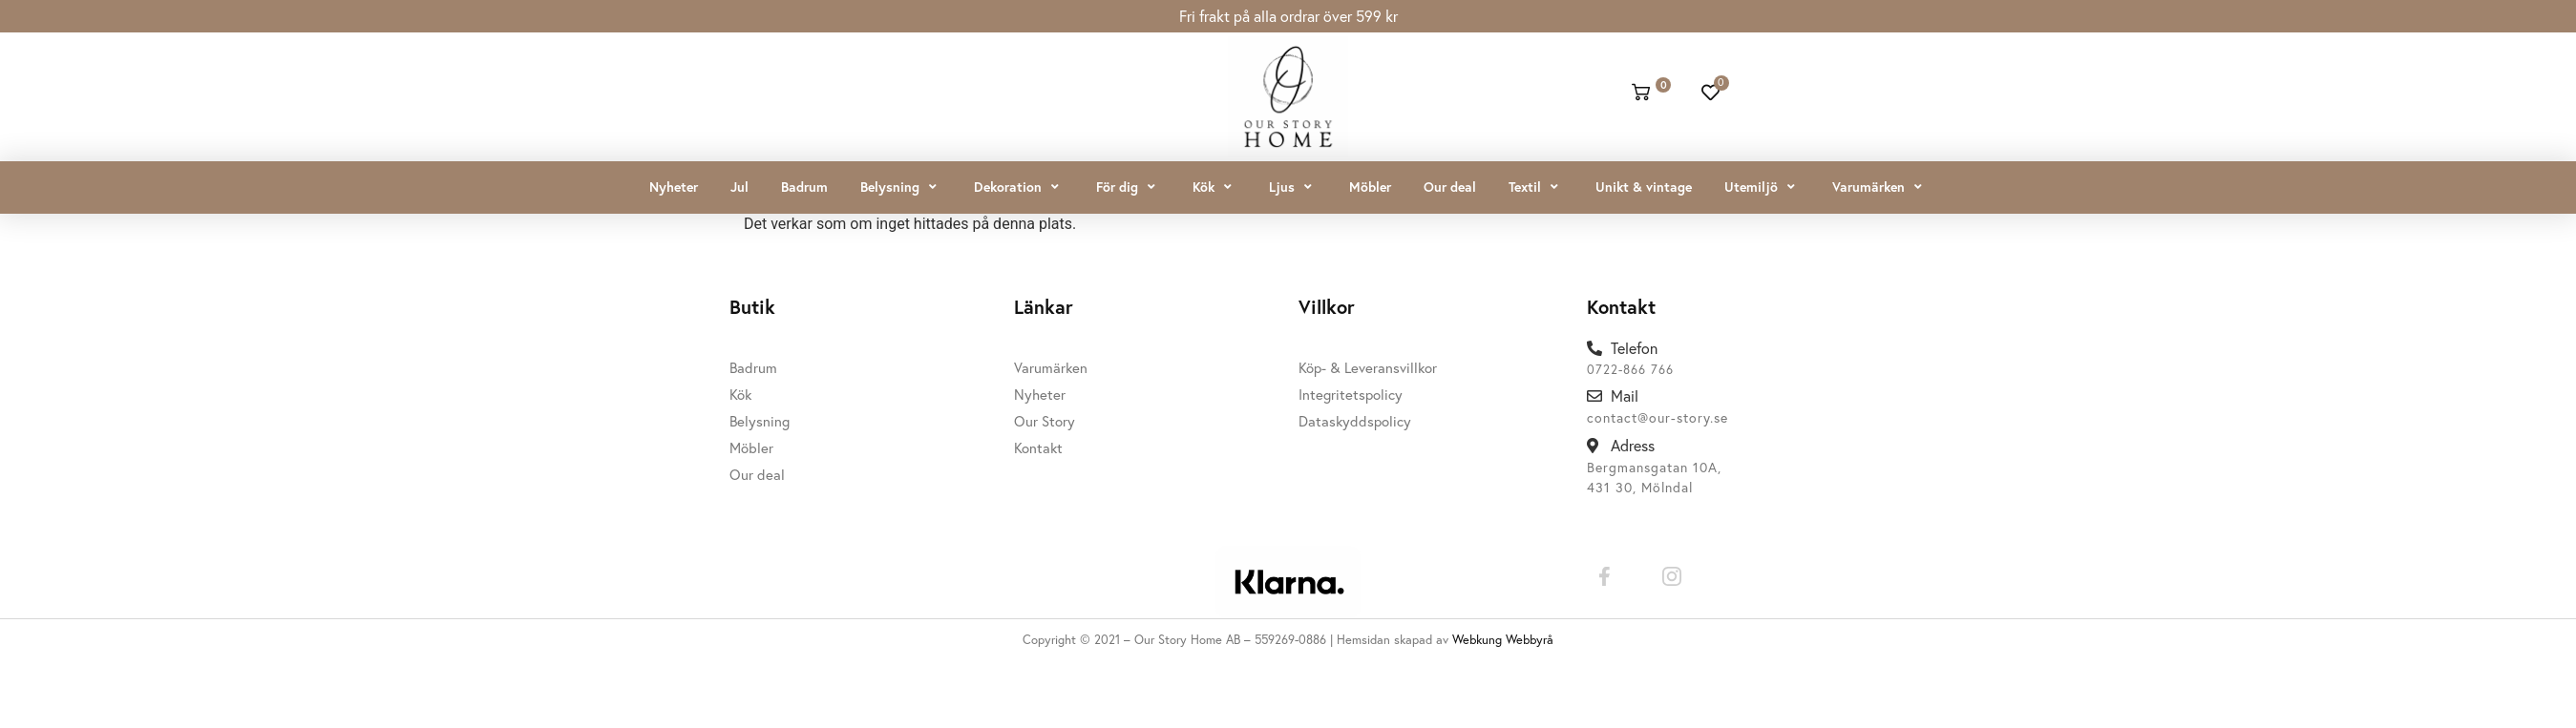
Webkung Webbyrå (1502, 639)
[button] (901, 187)
